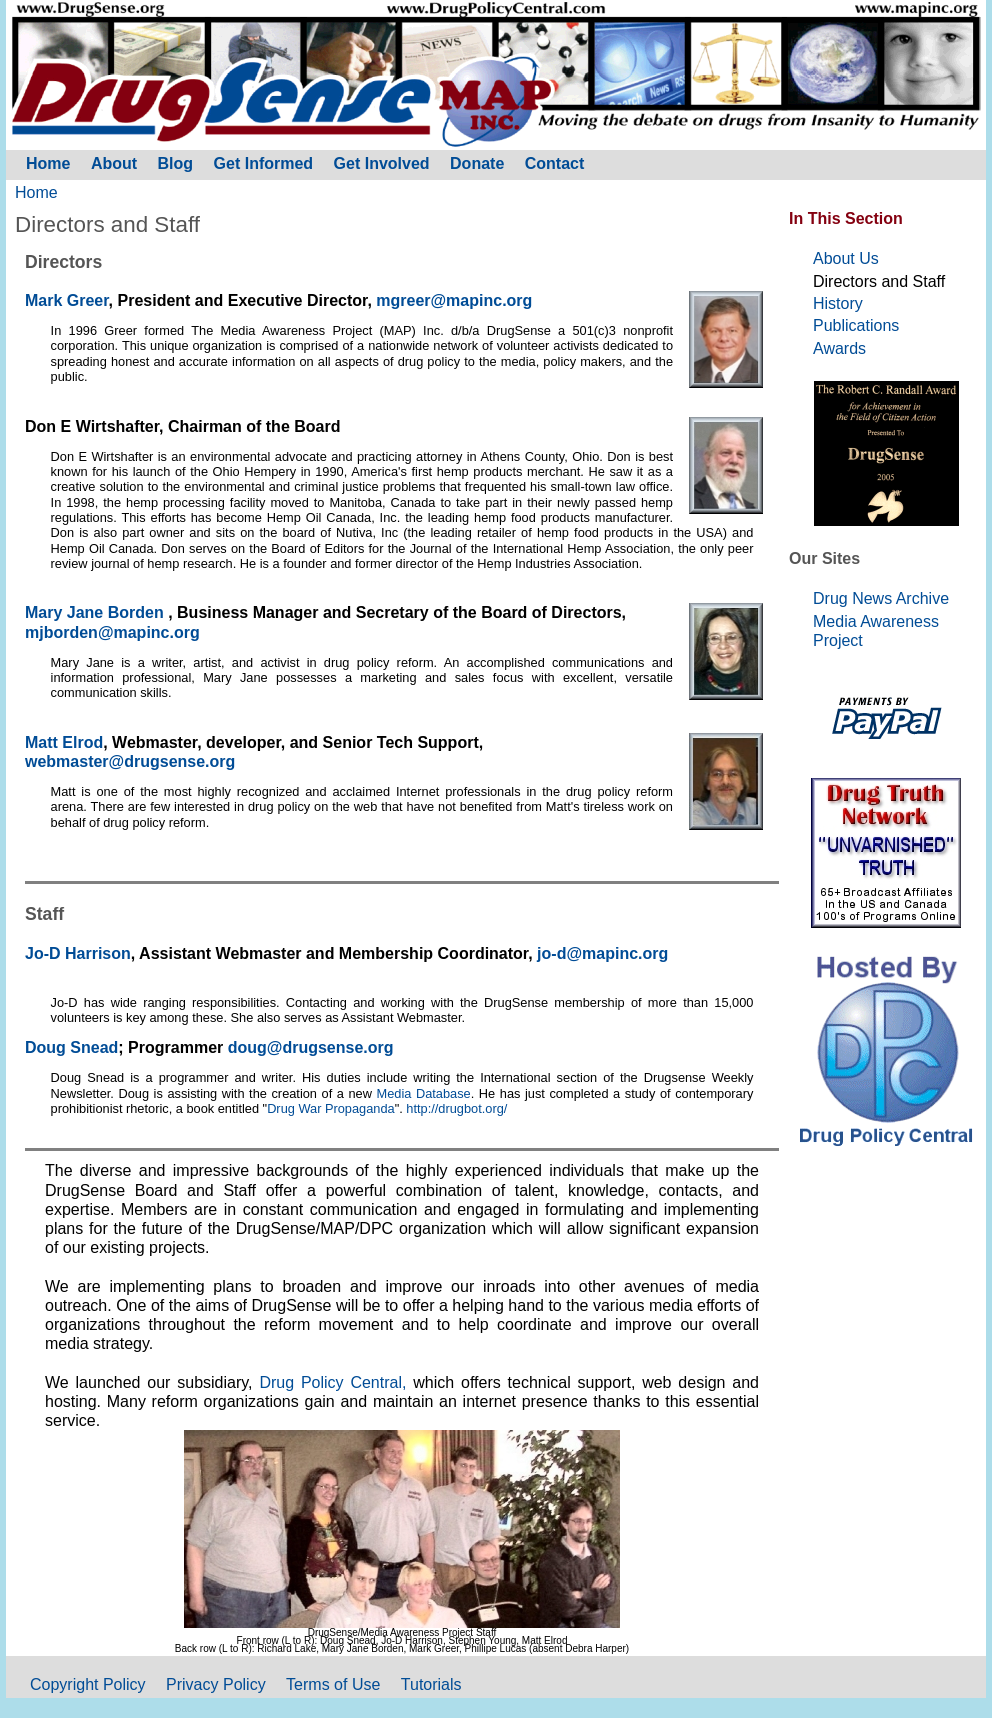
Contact (555, 163)
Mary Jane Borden (96, 612)
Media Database (424, 1093)
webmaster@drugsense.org (130, 761)
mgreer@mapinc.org (454, 300)
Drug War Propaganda (331, 1108)
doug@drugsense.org (311, 1047)
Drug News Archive (881, 598)
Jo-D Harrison (78, 953)
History (838, 303)
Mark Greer (67, 300)
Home (36, 192)
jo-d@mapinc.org (602, 953)
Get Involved (382, 163)
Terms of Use (333, 1684)
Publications (856, 325)
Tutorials (431, 1684)
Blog (176, 163)
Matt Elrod (64, 742)
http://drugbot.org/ (456, 1108)
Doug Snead (71, 1047)
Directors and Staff (879, 281)
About (114, 163)
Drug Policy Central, (336, 1382)
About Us (846, 258)
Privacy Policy (216, 1684)
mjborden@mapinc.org (112, 632)
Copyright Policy (88, 1684)
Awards (839, 348)
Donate (477, 163)
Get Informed (264, 163)
